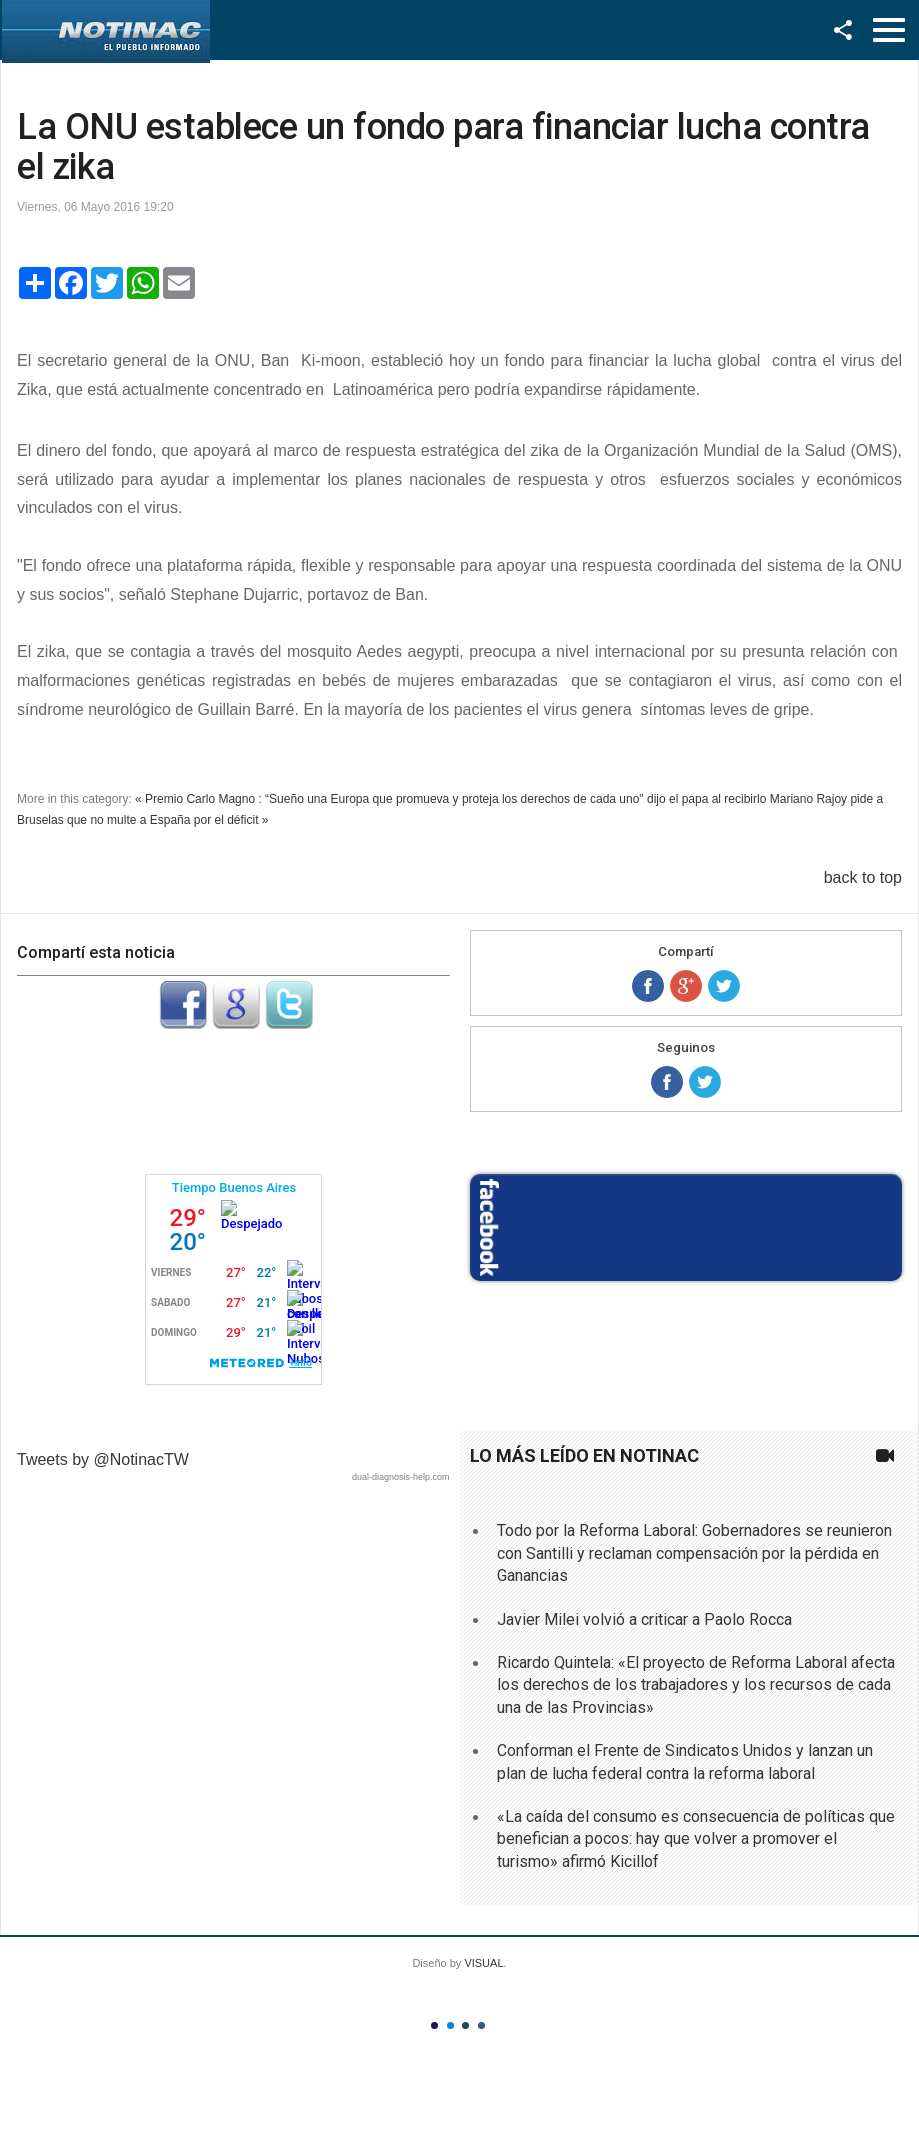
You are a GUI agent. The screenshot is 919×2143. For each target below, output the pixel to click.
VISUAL (483, 1963)
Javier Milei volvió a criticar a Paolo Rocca (644, 1619)
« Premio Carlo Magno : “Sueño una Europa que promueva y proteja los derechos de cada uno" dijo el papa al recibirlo (450, 799)
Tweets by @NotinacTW (103, 1459)
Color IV (481, 2025)
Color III (465, 2025)
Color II (450, 2025)
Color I (434, 2025)
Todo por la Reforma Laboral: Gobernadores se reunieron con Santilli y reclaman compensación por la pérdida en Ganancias (694, 1553)
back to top (863, 877)
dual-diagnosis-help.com (401, 1477)
